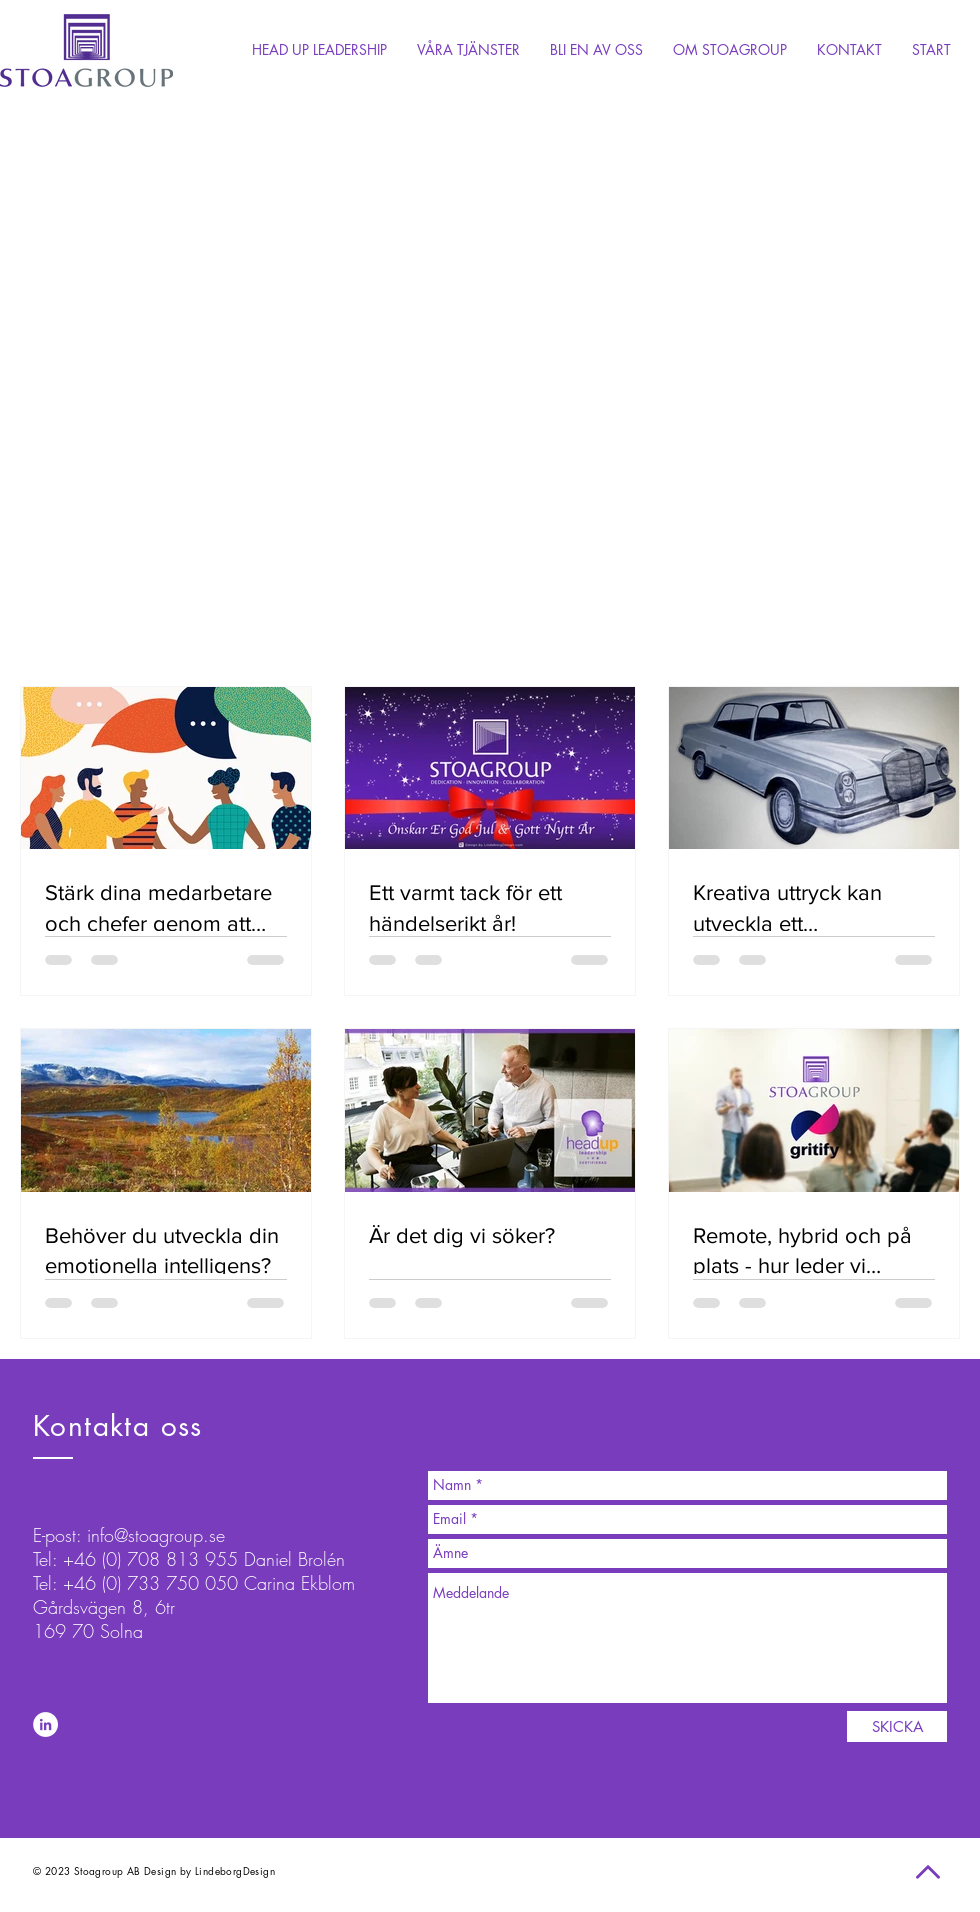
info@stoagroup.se (156, 1535)
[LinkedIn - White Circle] (45, 1724)
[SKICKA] (897, 1726)
